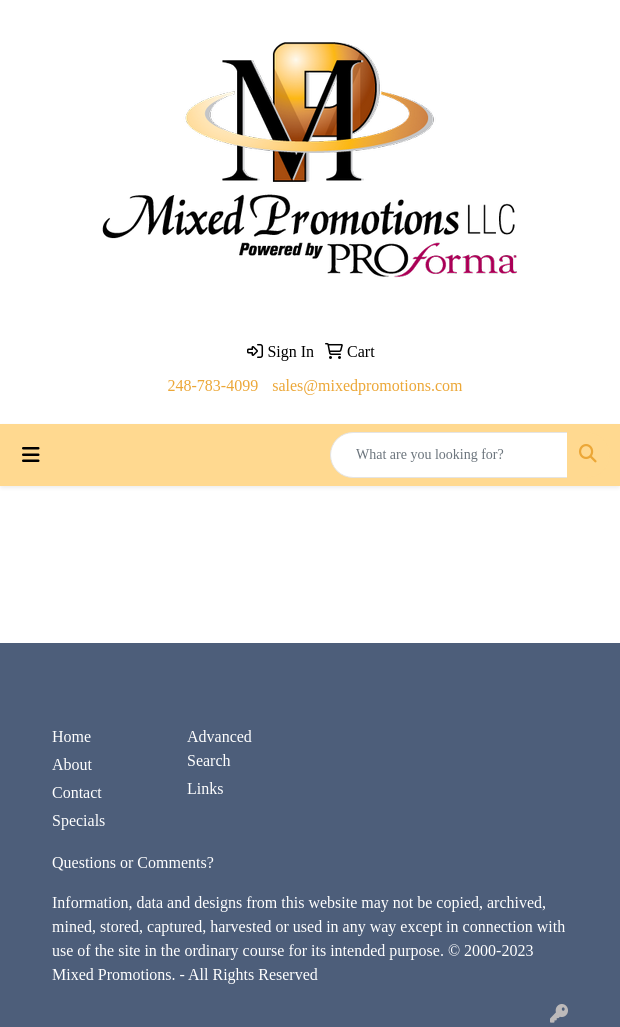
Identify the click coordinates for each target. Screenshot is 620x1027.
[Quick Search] (449, 455)
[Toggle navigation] (31, 455)
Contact (77, 792)
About (72, 764)
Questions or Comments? (133, 862)
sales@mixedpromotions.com (367, 385)
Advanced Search (219, 748)
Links (205, 788)
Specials (78, 820)
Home (71, 736)
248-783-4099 (213, 385)
